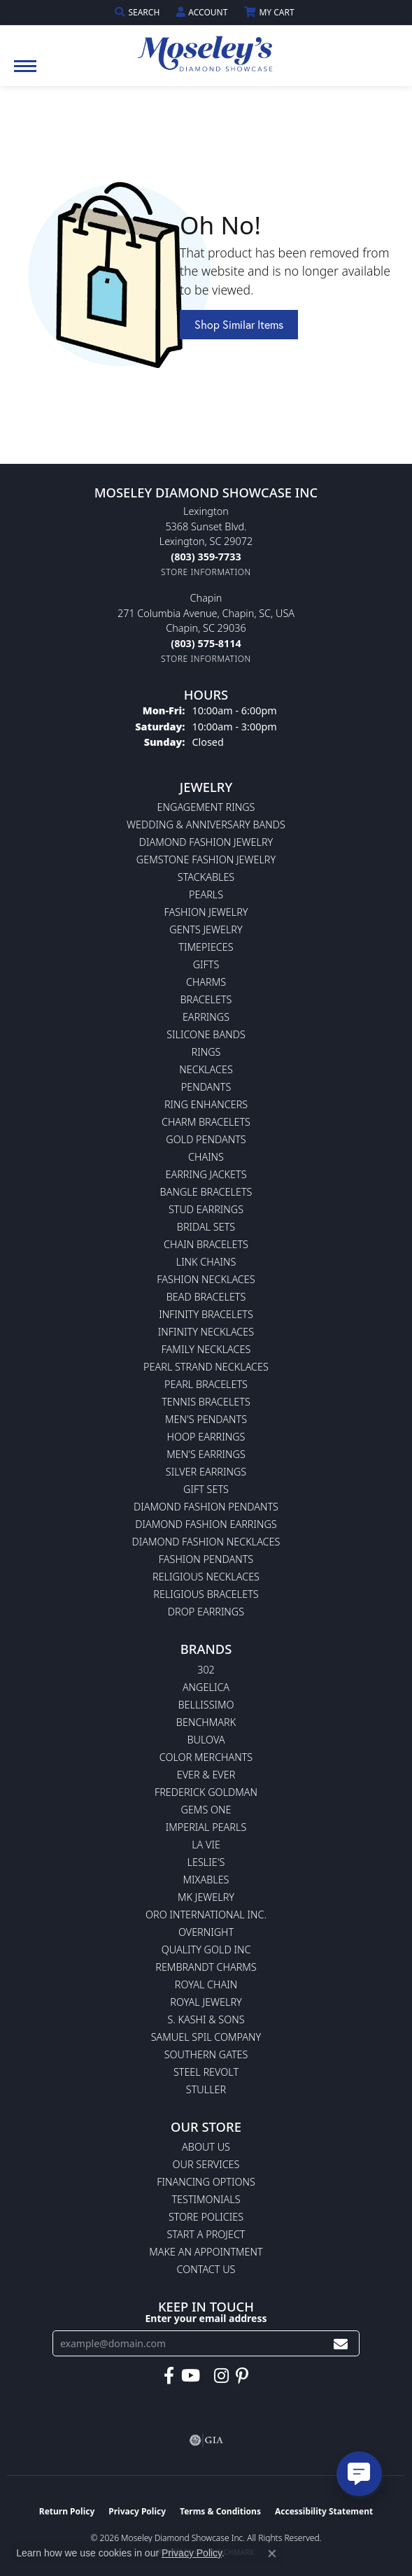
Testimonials (205, 2199)
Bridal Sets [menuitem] (206, 1226)
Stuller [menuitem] (206, 2089)
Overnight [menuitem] (206, 1932)
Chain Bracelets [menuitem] (206, 1244)
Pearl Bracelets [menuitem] (206, 1384)
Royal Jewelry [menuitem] (205, 2002)
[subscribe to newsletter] (340, 2343)
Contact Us (206, 2269)
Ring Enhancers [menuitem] (206, 1104)
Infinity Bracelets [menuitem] (206, 1314)
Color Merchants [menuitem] (206, 1757)
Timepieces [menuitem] (205, 947)
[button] (138, 12)
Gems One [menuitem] (205, 1809)
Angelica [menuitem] (206, 1687)
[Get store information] (206, 572)
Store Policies (206, 2216)
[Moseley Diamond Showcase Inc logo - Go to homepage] (206, 49)
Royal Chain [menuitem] (206, 1984)
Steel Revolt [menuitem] (206, 2072)
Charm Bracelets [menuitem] (206, 1121)
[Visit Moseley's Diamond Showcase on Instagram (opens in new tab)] (221, 2376)
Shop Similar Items (238, 324)
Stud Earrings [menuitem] (206, 1209)
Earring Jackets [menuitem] (205, 1174)
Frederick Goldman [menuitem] (206, 1792)
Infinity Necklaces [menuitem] (206, 1331)
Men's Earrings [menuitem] (206, 1454)
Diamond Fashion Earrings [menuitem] (205, 1524)
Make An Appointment (205, 2251)
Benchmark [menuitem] (206, 1722)
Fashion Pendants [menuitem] (206, 1559)
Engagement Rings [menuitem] (206, 807)
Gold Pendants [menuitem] (206, 1139)
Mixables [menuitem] (206, 1879)
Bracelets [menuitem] (206, 999)
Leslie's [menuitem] (206, 1862)
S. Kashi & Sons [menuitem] (205, 2019)
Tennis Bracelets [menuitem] (206, 1401)
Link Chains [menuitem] (206, 1261)
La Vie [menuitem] (206, 1844)
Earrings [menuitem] (206, 1017)
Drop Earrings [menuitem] (206, 1611)
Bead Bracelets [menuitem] (206, 1296)
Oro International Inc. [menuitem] (206, 1914)
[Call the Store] (206, 556)
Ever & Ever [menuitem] (206, 1774)
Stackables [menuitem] (206, 877)
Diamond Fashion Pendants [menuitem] (206, 1506)
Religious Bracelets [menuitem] (205, 1594)
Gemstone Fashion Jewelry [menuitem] (206, 859)
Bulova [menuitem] (206, 1739)
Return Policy (67, 2511)
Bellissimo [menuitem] (206, 1704)
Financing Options (206, 2181)
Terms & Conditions (220, 2511)
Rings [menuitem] (206, 1052)
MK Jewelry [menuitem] (206, 1897)
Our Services (206, 2164)
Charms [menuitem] (206, 982)
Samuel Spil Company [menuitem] (206, 2037)
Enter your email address (206, 2318)
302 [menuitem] (206, 1669)
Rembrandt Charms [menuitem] (205, 1967)
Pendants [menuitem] (206, 1087)
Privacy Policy (137, 2511)
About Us (206, 2146)
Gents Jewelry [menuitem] (205, 929)
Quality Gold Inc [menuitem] (206, 1949)
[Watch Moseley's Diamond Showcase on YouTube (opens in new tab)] (190, 2376)
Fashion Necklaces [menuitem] (206, 1279)
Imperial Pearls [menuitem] (206, 1827)
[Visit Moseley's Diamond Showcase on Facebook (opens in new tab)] (169, 2376)
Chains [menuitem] (206, 1156)
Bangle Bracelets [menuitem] (206, 1191)
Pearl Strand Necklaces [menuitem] (206, 1366)
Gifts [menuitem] (206, 964)
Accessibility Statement (324, 2511)
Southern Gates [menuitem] (206, 2054)
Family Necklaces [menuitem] (206, 1349)
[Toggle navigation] (25, 73)
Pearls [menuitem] (206, 894)
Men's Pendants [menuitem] (206, 1419)
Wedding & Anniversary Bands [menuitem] (206, 824)
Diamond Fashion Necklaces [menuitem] (206, 1541)
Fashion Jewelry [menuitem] (206, 912)
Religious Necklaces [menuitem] (206, 1576)
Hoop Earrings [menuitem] (206, 1436)
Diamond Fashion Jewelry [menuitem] (206, 842)
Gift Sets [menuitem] (206, 1489)
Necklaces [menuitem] (206, 1069)
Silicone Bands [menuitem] (206, 1034)
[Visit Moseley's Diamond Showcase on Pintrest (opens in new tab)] (242, 2376)
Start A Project (205, 2234)
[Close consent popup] (272, 2553)
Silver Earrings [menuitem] (206, 1471)
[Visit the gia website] (206, 2440)
